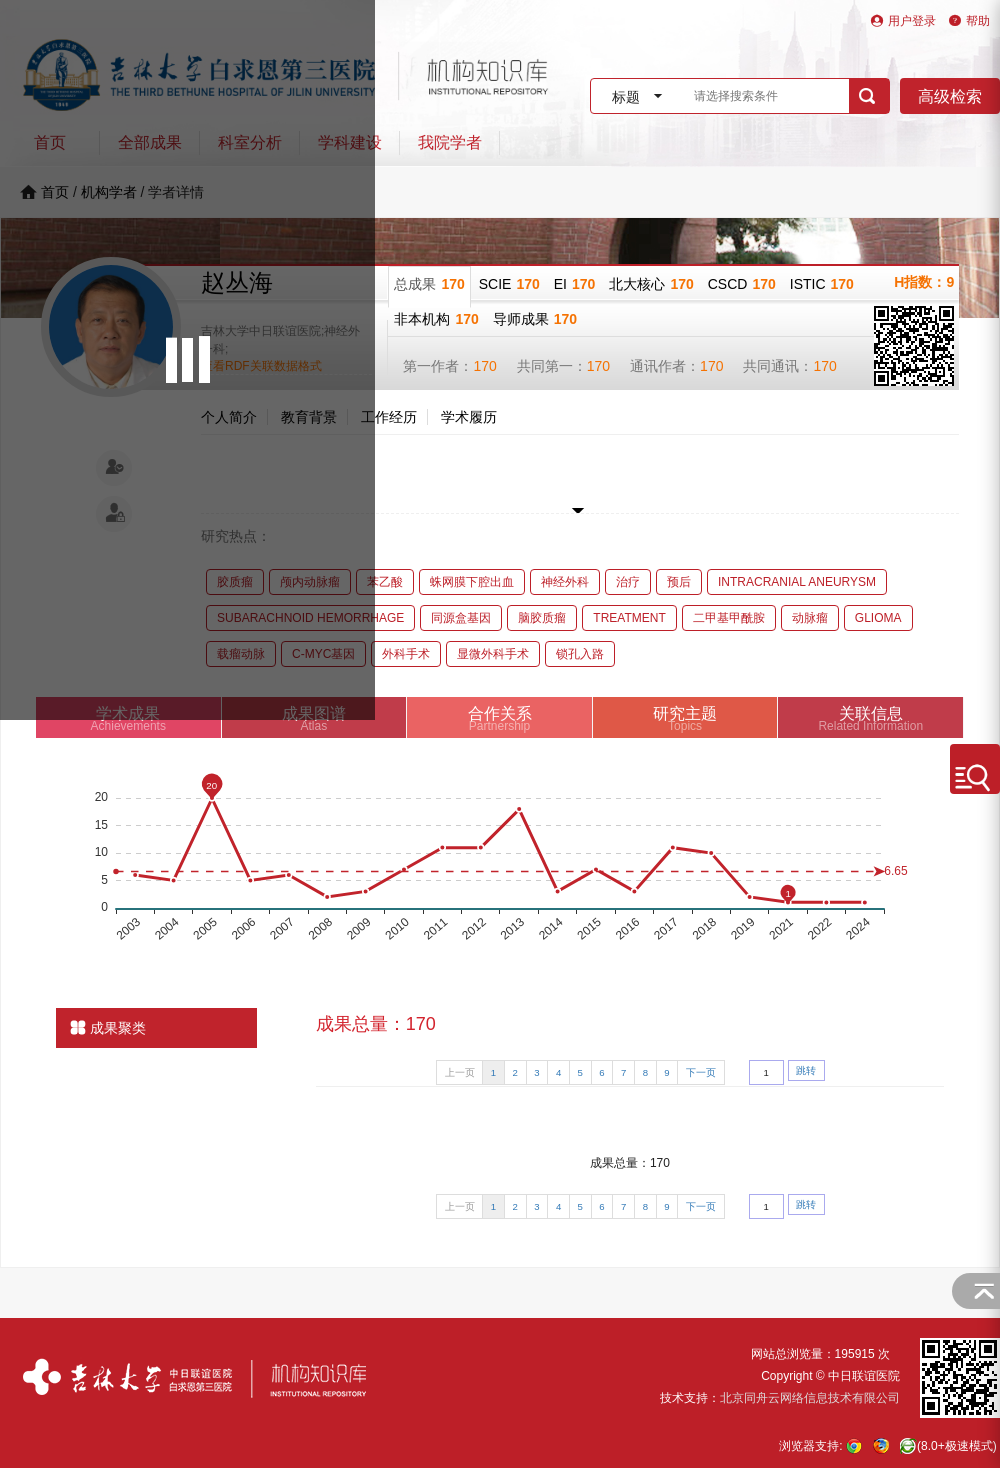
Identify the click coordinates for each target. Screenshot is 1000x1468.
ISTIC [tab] (822, 284)
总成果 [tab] (429, 284)
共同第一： (563, 366)
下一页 (701, 1072)
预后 (679, 582)
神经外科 (565, 582)
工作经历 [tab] (389, 417)
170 (484, 366)
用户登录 (912, 21)
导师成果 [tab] (535, 319)
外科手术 (406, 654)
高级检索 (950, 96)
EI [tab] (575, 284)
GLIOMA (878, 618)
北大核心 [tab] (651, 284)
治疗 (628, 582)
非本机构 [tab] (436, 319)
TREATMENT (629, 618)
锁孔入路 (580, 654)
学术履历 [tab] (469, 417)
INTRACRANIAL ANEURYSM (797, 582)
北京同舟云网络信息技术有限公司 (810, 1398)
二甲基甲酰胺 (729, 618)
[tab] (499, 717)
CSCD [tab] (742, 284)
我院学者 (450, 142)
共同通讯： (789, 366)
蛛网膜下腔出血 (472, 582)
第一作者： (449, 366)
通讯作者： (676, 366)
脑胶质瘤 (542, 618)
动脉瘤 (810, 618)
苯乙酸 (385, 582)
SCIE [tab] (509, 284)
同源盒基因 (461, 618)
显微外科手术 (493, 654)
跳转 (806, 1070)
